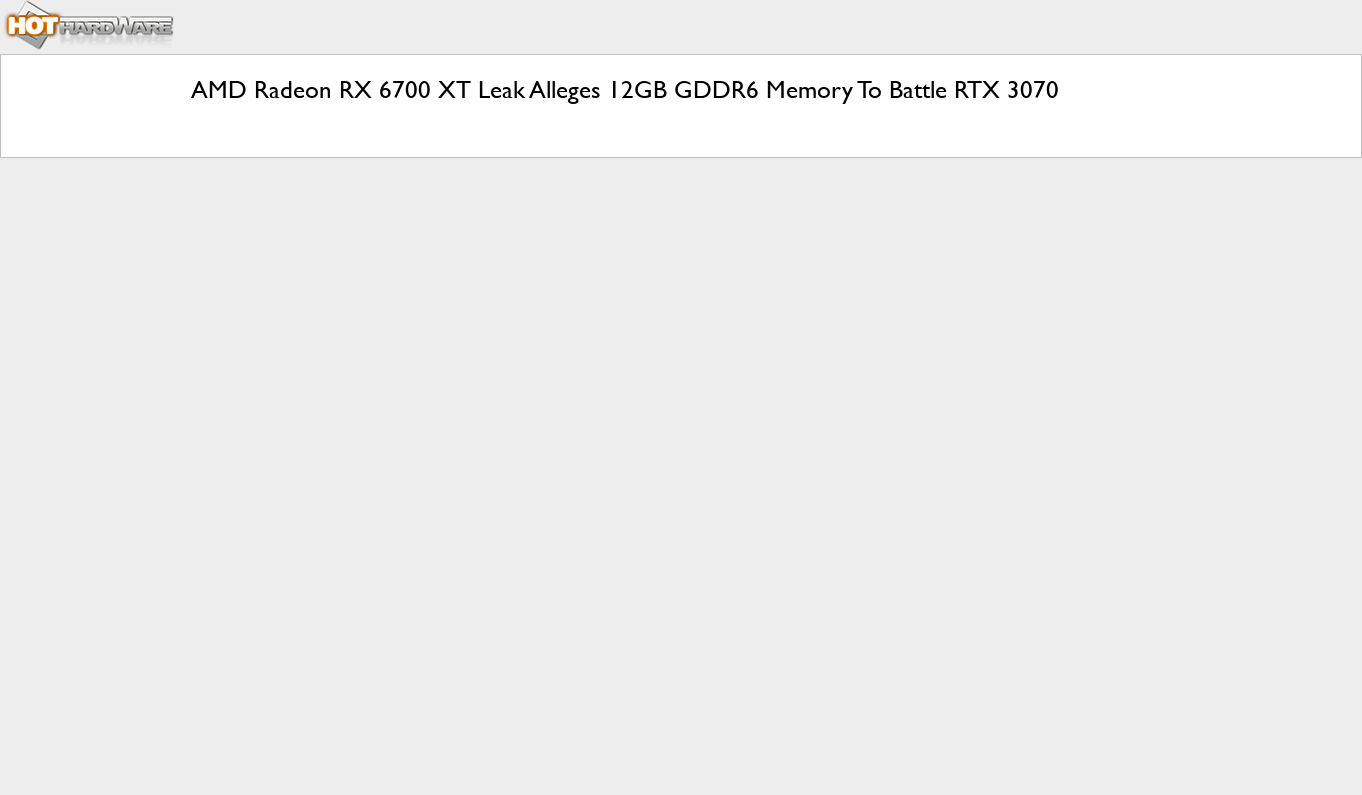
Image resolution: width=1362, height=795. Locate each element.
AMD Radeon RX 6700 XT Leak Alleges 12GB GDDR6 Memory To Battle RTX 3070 (625, 89)
